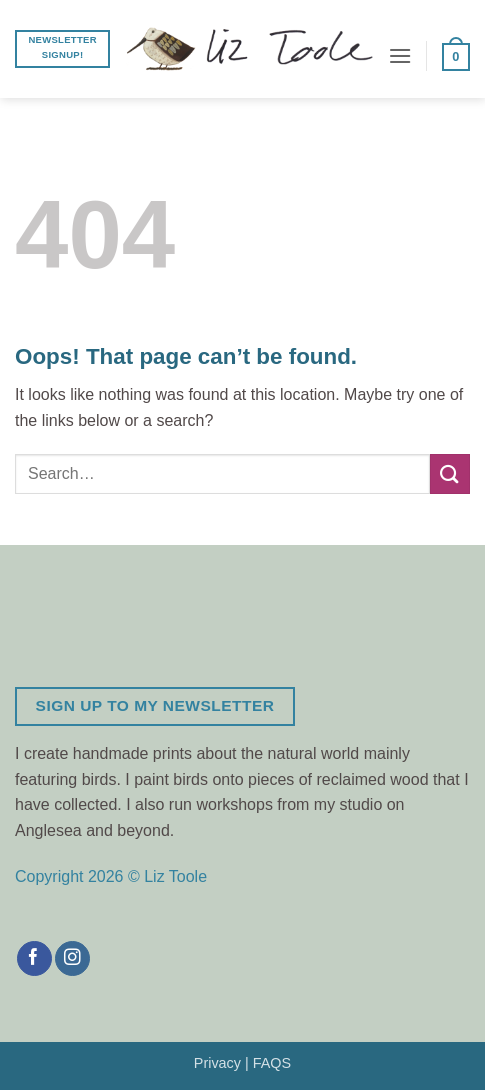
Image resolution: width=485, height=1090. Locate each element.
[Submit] (450, 473)
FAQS (272, 1063)
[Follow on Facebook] (34, 959)
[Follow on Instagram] (72, 959)
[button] (400, 55)
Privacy (217, 1063)
